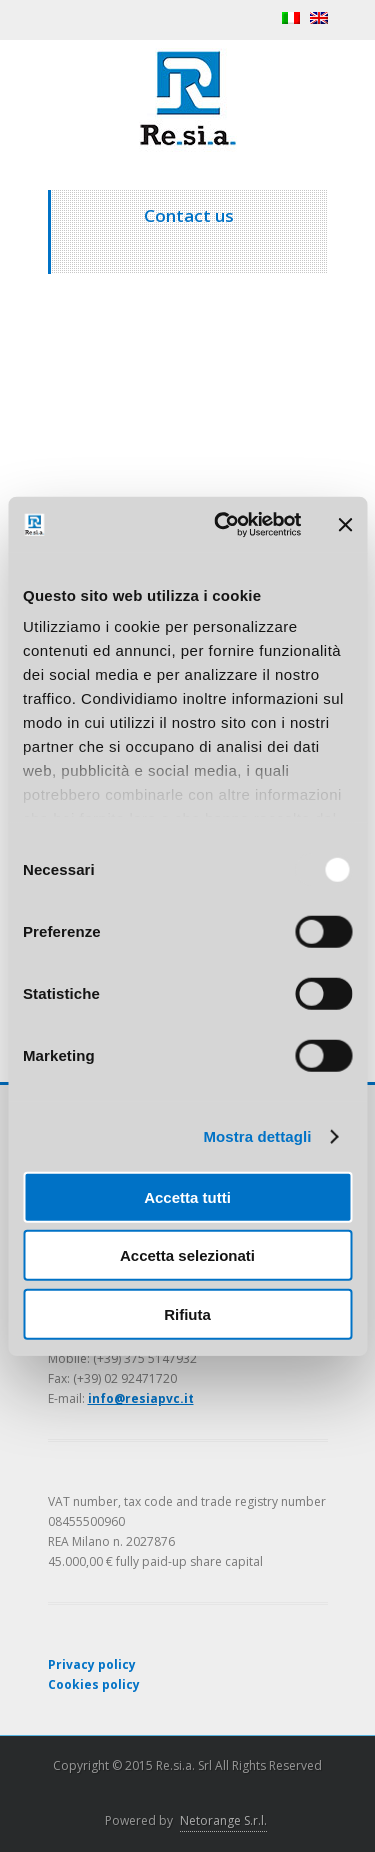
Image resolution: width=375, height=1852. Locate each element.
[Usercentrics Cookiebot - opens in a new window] (223, 525)
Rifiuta (187, 1313)
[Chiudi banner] (345, 525)
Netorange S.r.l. (223, 1820)
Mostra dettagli (257, 1136)
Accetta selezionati (187, 1255)
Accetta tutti (187, 1196)
